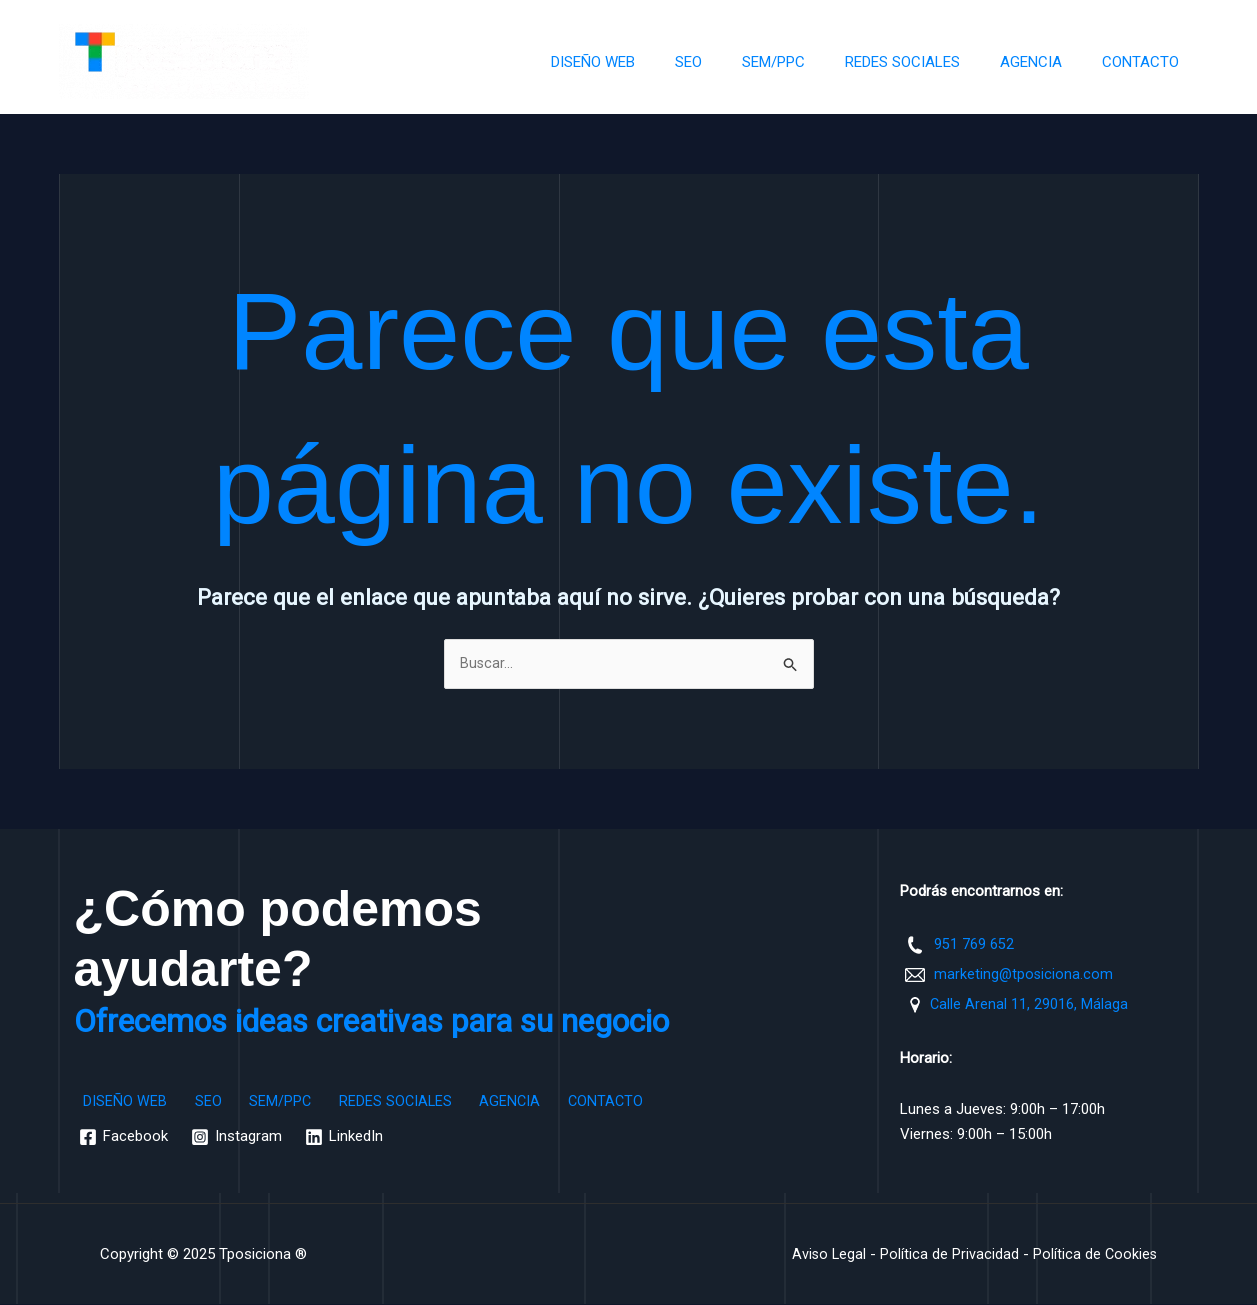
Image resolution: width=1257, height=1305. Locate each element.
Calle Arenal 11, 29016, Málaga (1029, 1005)
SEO (733, 62)
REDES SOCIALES (927, 62)
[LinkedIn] (347, 1139)
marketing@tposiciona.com (1024, 975)
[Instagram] (238, 1139)
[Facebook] (124, 1139)
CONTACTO (1145, 62)
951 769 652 (974, 945)
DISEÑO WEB (648, 62)
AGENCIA (1046, 62)
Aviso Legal (826, 1255)
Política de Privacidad (947, 1255)
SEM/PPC (808, 62)
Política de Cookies (1094, 1255)
